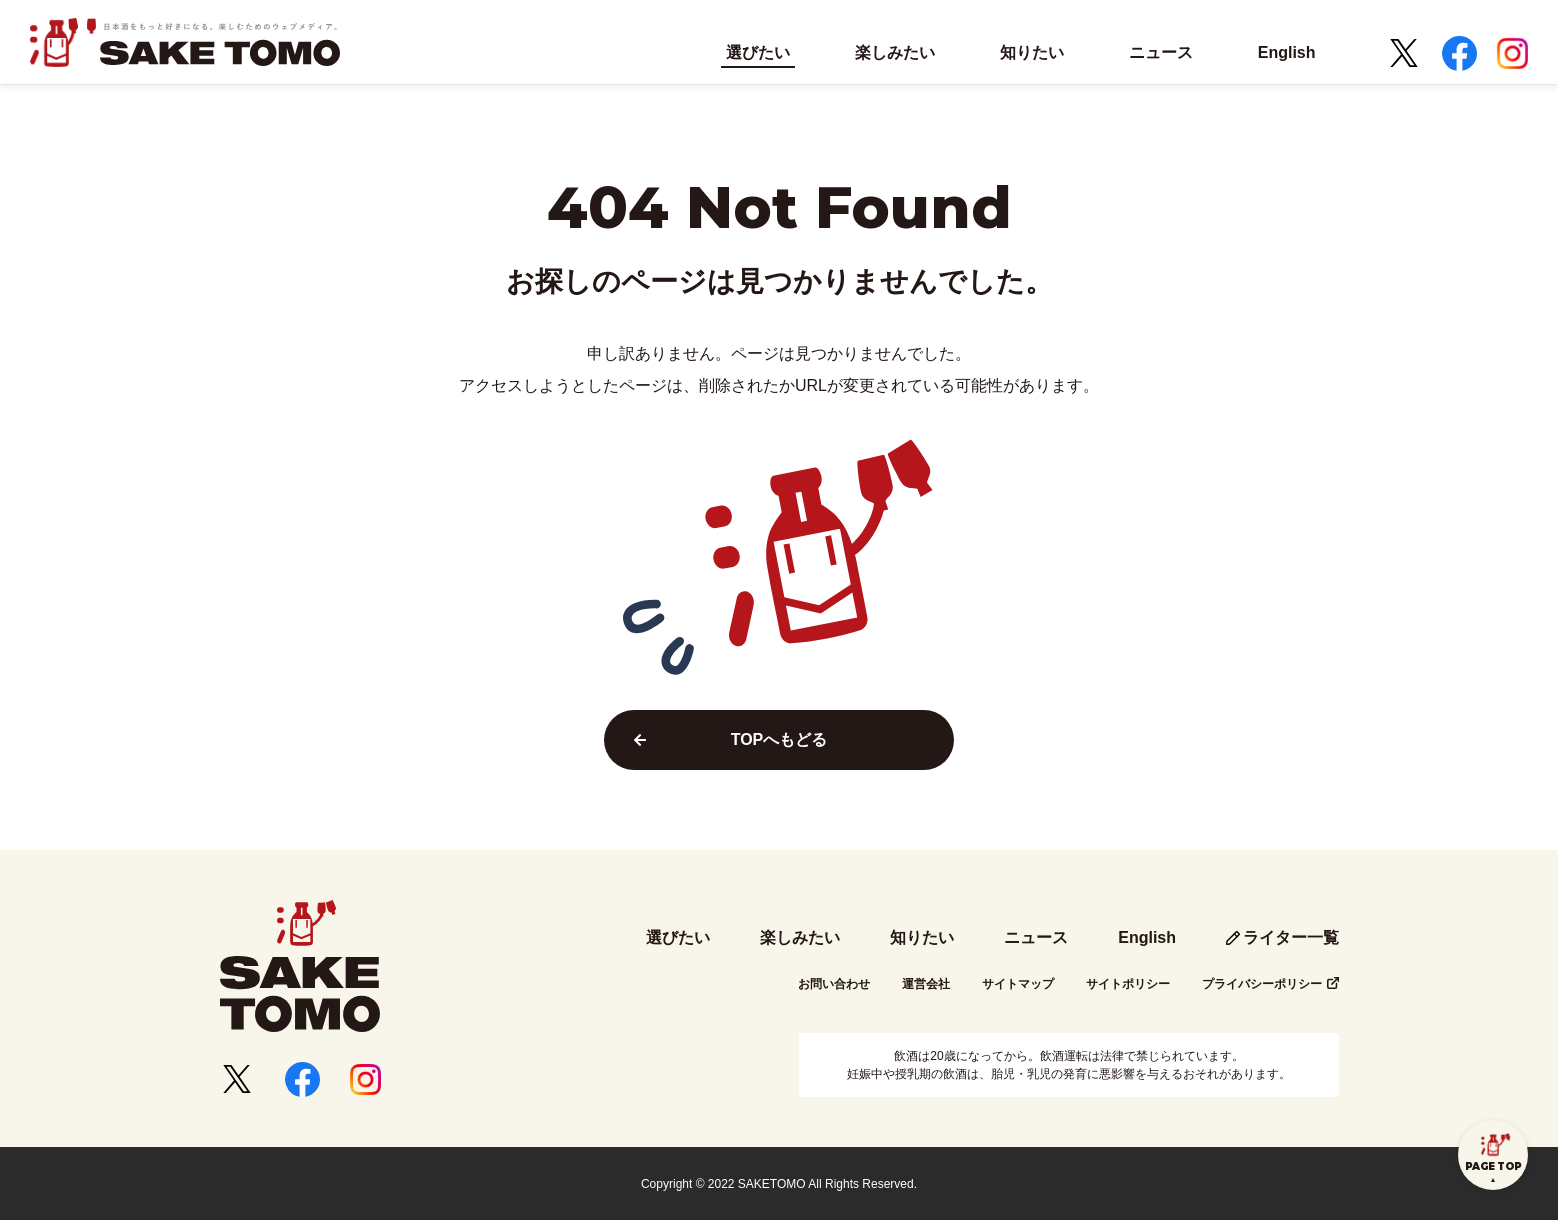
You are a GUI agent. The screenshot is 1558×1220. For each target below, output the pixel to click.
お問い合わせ (834, 984)
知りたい (922, 937)
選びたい (678, 937)
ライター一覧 (1291, 937)
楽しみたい (800, 937)
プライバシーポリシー (1262, 984)
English (1147, 937)
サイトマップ (1018, 984)
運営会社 (926, 984)
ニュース (1036, 937)
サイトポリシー (1128, 984)
